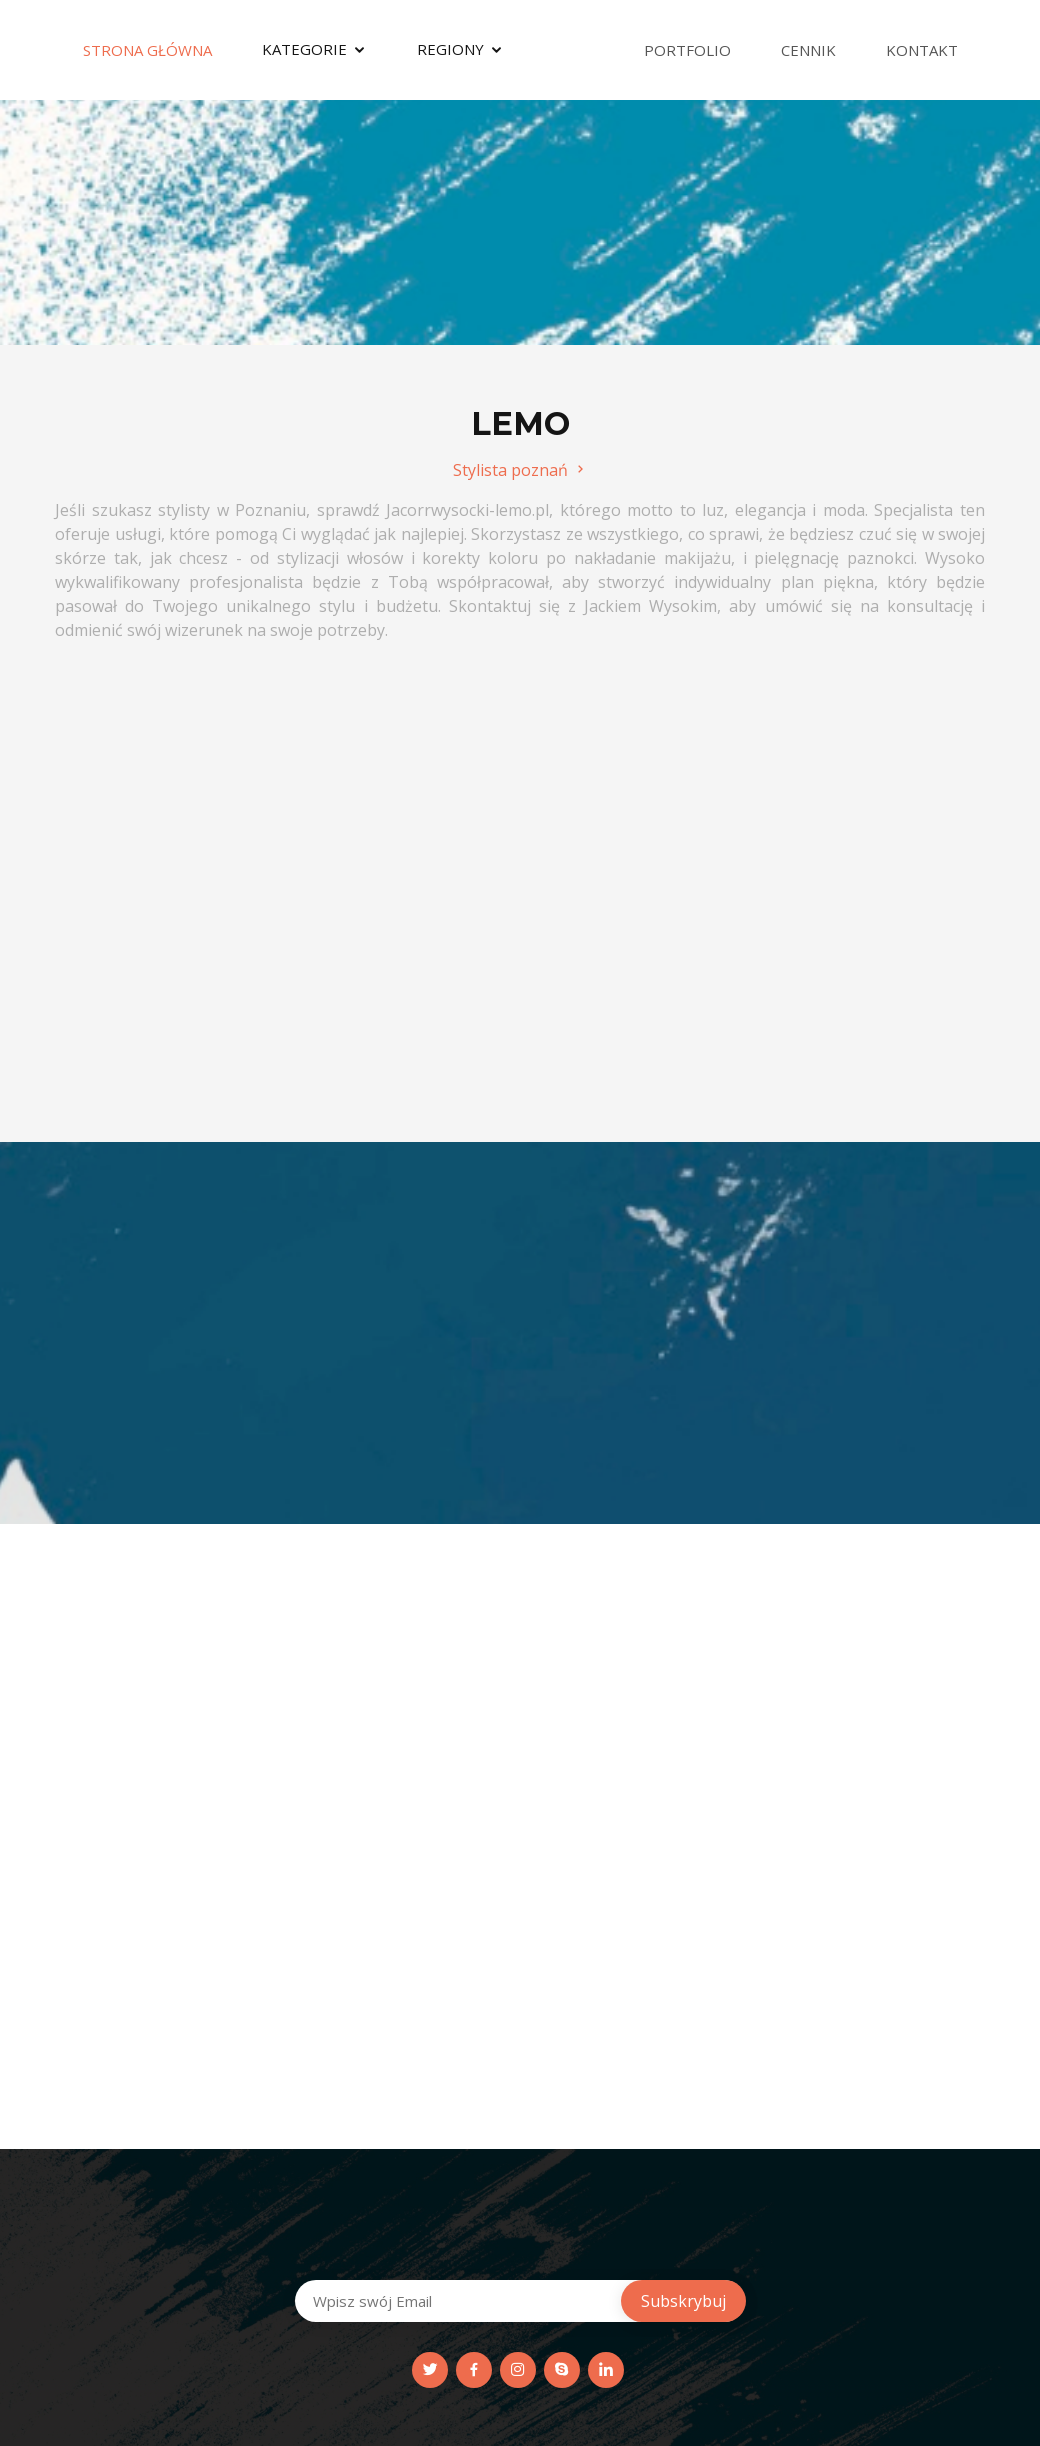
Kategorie (304, 49)
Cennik (808, 50)
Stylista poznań (520, 470)
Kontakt (922, 50)
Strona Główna (147, 50)
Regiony (450, 49)
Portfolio (687, 50)
